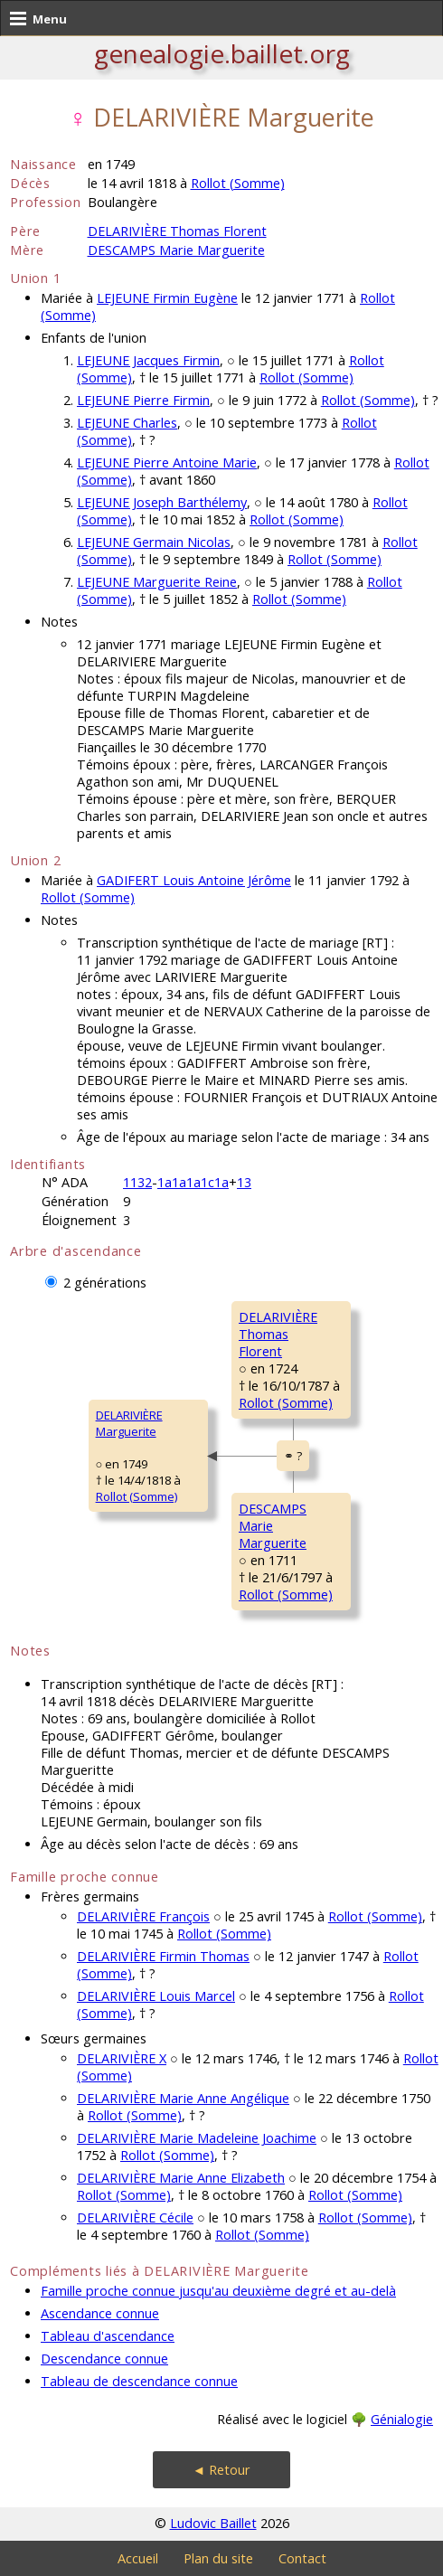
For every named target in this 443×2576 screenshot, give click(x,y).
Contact (302, 2558)
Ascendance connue (100, 2313)
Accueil (138, 2558)
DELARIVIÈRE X (121, 2058)
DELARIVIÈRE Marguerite (129, 1423)
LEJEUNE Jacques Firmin (148, 360)
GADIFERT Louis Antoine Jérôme (194, 880)
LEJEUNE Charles (127, 422)
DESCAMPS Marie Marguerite (176, 250)
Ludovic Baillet (213, 2523)
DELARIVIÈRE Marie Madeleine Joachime (196, 2138)
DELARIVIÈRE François (143, 1916)
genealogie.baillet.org (222, 53)
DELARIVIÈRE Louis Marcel (156, 1996)
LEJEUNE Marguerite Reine (157, 581)
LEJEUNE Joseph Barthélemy (162, 502)
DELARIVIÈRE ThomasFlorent (278, 1334)
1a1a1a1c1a (193, 1182)
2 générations (104, 1282)
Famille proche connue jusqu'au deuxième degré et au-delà (218, 2290)
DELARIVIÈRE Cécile (135, 2217)
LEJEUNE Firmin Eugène (167, 298)
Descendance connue (104, 2358)
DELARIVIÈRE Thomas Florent (177, 231)
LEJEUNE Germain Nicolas (154, 542)
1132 (137, 1182)
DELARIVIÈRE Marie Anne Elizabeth (181, 2177)
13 (244, 1182)
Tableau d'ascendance (107, 2336)
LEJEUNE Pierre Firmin (143, 400)
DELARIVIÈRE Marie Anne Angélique (183, 2098)
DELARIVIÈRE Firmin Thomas (163, 1956)
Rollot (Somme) (238, 183)
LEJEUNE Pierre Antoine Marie (167, 462)
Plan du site (218, 2558)
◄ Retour (221, 2469)
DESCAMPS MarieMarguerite (272, 1526)
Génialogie (402, 2419)
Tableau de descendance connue (139, 2381)
